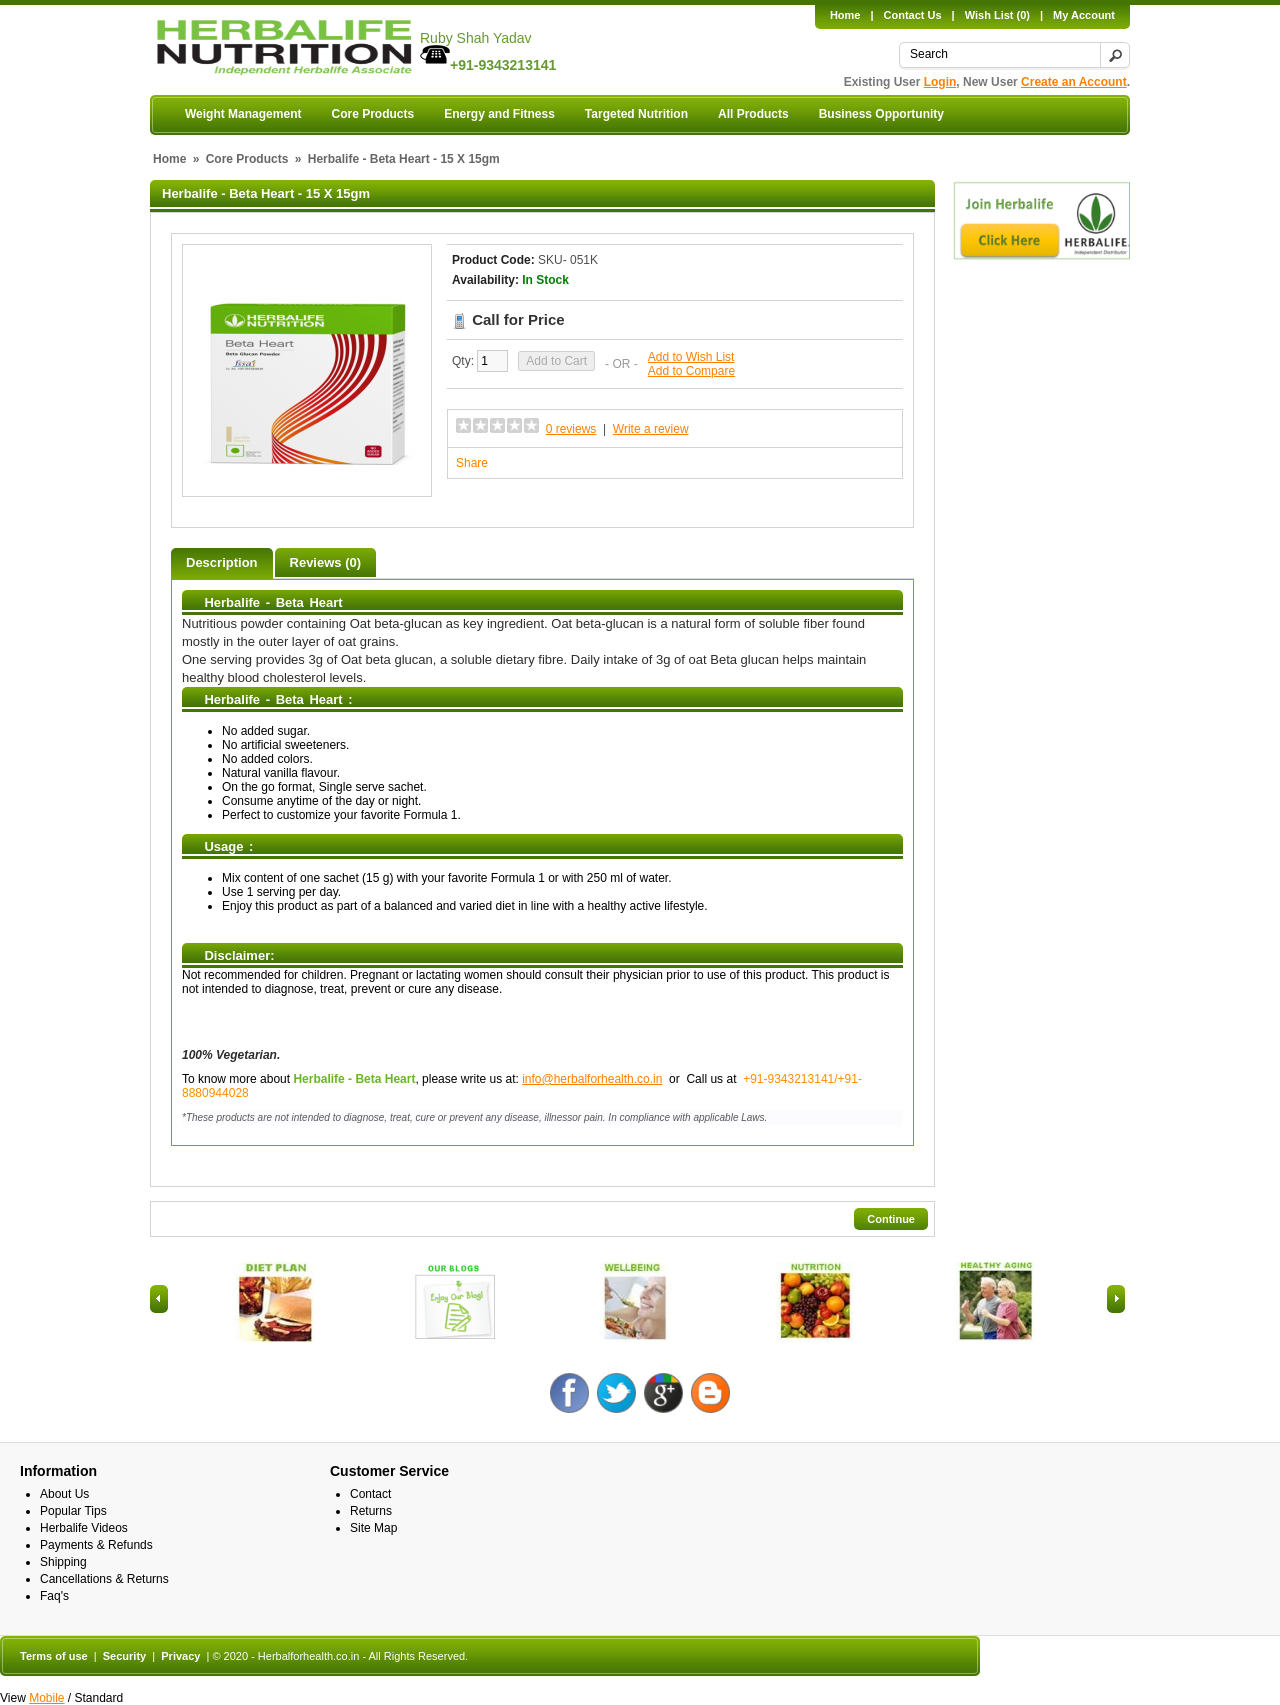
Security (124, 1656)
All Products (753, 114)
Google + (663, 1392)
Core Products (372, 114)
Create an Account (1074, 82)
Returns (371, 1511)
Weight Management (243, 114)
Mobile (46, 1698)
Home (845, 15)
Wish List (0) (997, 15)
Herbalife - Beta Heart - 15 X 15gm (404, 159)
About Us (64, 1494)
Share (472, 463)
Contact (370, 1494)
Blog (710, 1392)
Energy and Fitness (499, 114)
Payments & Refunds (96, 1545)
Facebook (569, 1392)
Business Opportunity (881, 114)
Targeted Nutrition (636, 114)
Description (222, 562)
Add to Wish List (691, 357)
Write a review (651, 429)
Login (940, 82)
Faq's (54, 1596)
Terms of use (54, 1656)
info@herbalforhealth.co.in (592, 1079)
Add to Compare (691, 371)
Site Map (373, 1528)
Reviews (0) (326, 562)
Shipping (63, 1562)
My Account (1084, 15)
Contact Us (913, 15)
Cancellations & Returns (104, 1579)
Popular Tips (73, 1511)
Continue (891, 1219)
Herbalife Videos (84, 1528)
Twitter (616, 1392)
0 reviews (571, 429)
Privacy (180, 1656)
